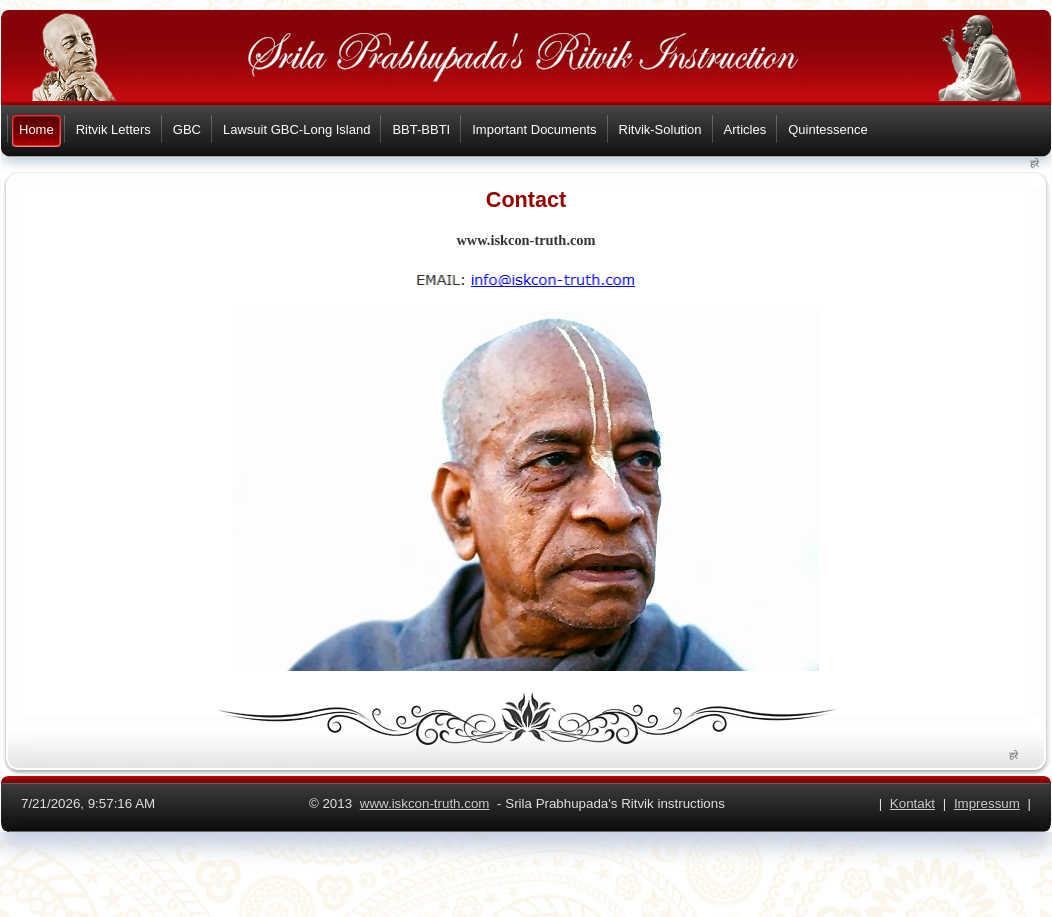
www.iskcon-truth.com (425, 803)
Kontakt (912, 803)
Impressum (987, 803)
